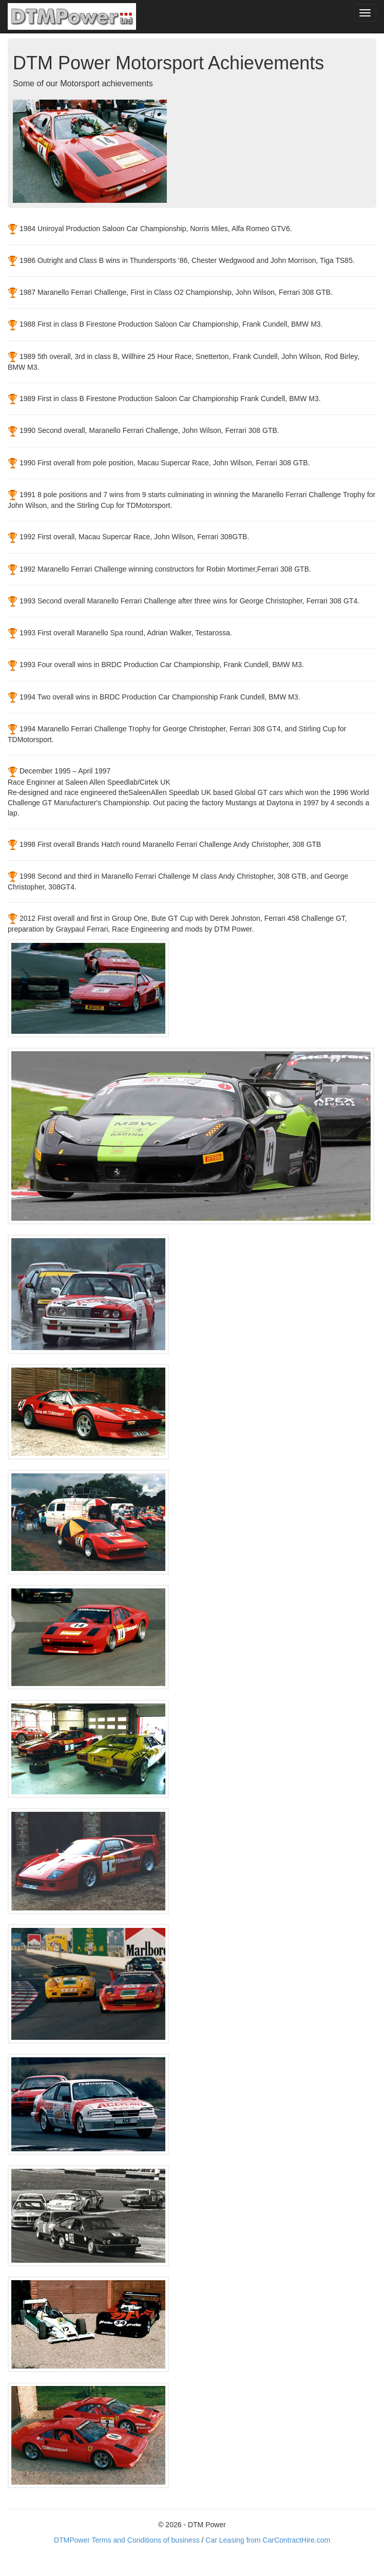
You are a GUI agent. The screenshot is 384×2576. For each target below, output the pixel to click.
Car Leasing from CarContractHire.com (267, 2540)
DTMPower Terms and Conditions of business (127, 2540)
